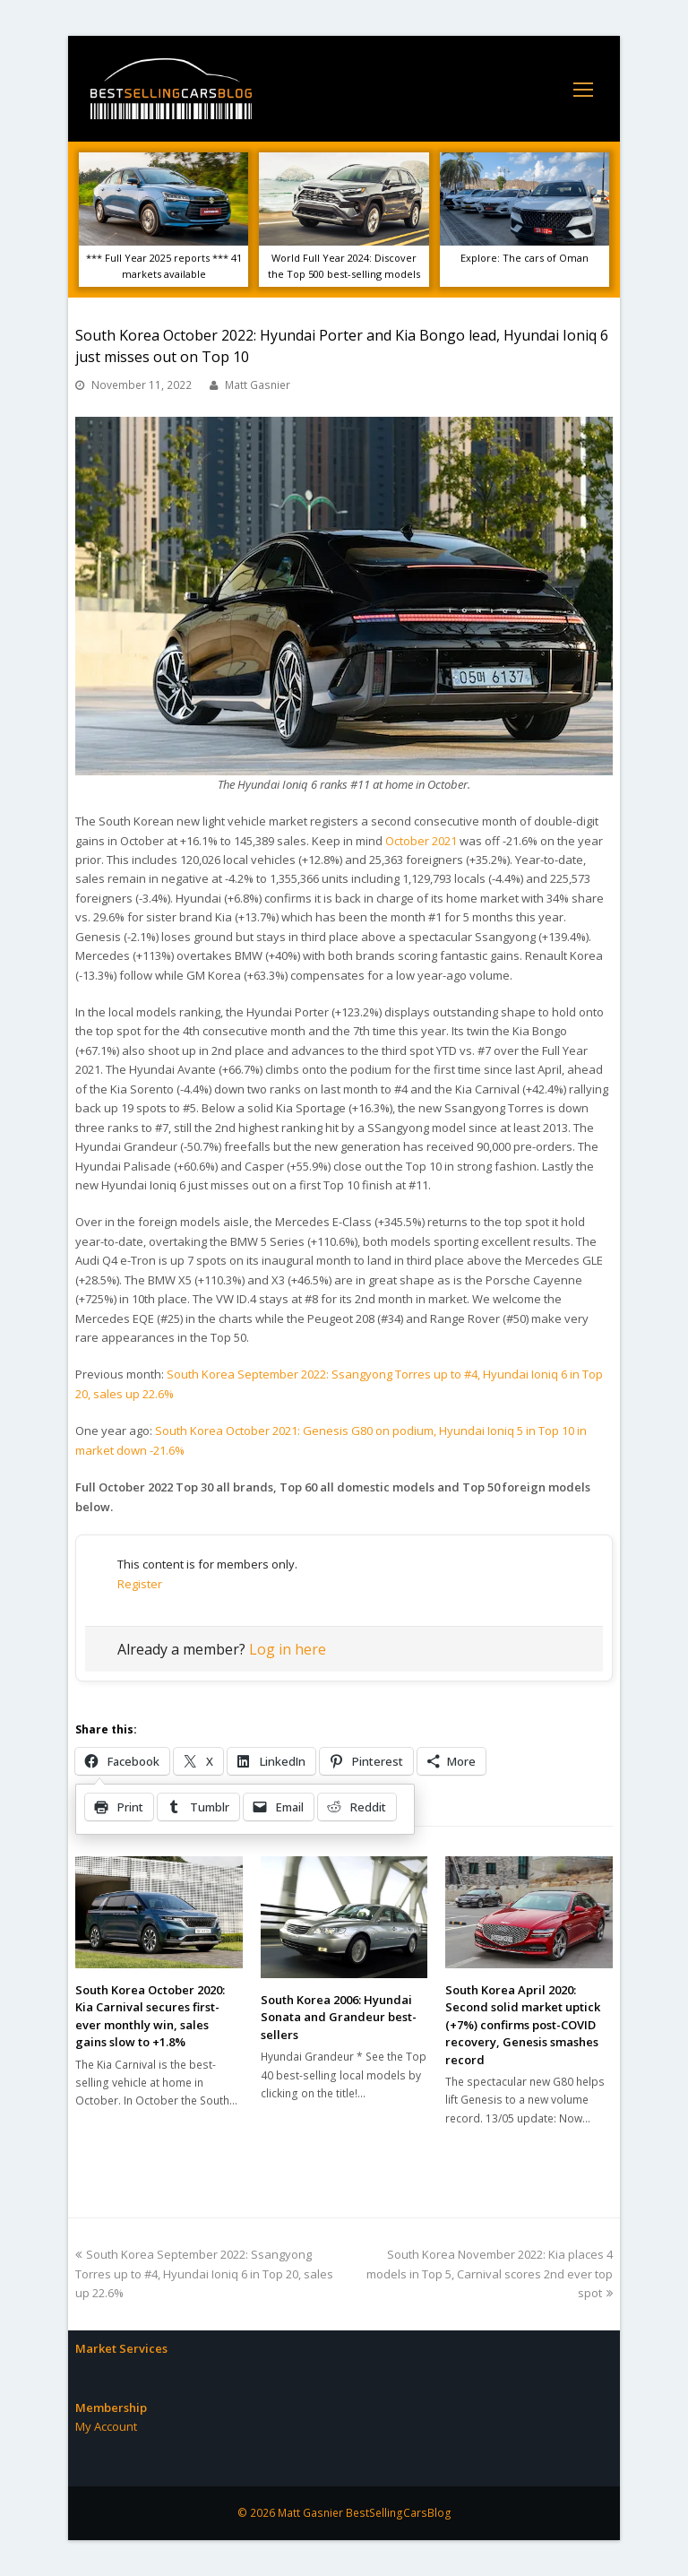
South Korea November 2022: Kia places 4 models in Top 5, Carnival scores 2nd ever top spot (489, 2273)
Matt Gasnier (257, 385)
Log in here (287, 1649)
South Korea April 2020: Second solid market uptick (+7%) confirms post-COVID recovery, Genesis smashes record (522, 2025)
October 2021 (421, 841)
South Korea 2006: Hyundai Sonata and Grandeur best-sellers (339, 2017)
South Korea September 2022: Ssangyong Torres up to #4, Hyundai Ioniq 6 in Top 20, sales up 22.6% (204, 2273)
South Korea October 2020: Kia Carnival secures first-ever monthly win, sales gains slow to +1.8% (150, 2016)
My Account (106, 2426)
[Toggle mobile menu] (583, 88)
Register (139, 1584)
